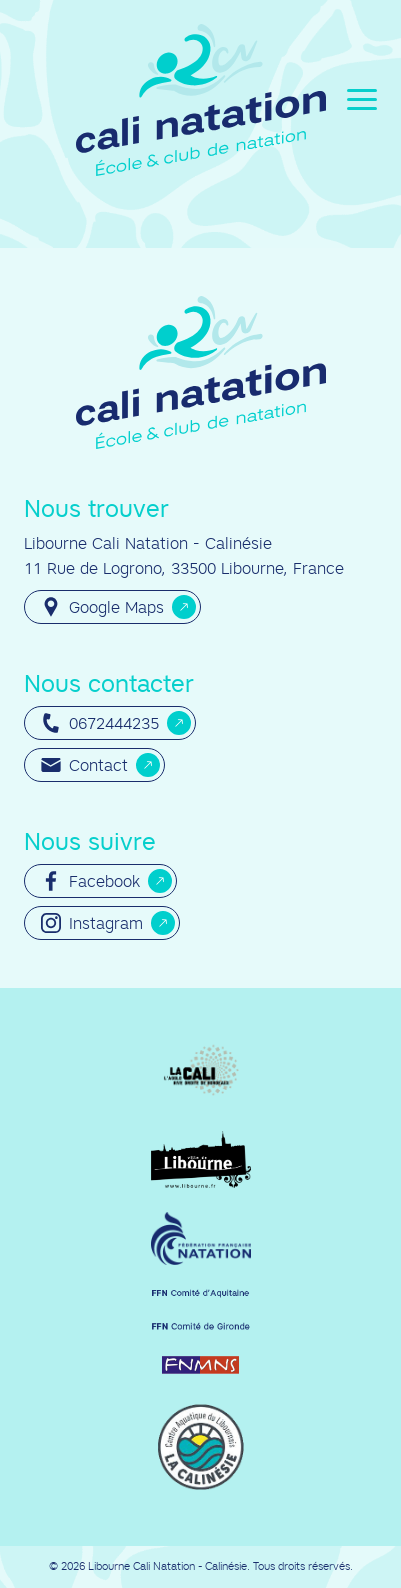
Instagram (92, 923)
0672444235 (100, 723)
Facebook (90, 881)
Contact (84, 765)
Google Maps (102, 607)
